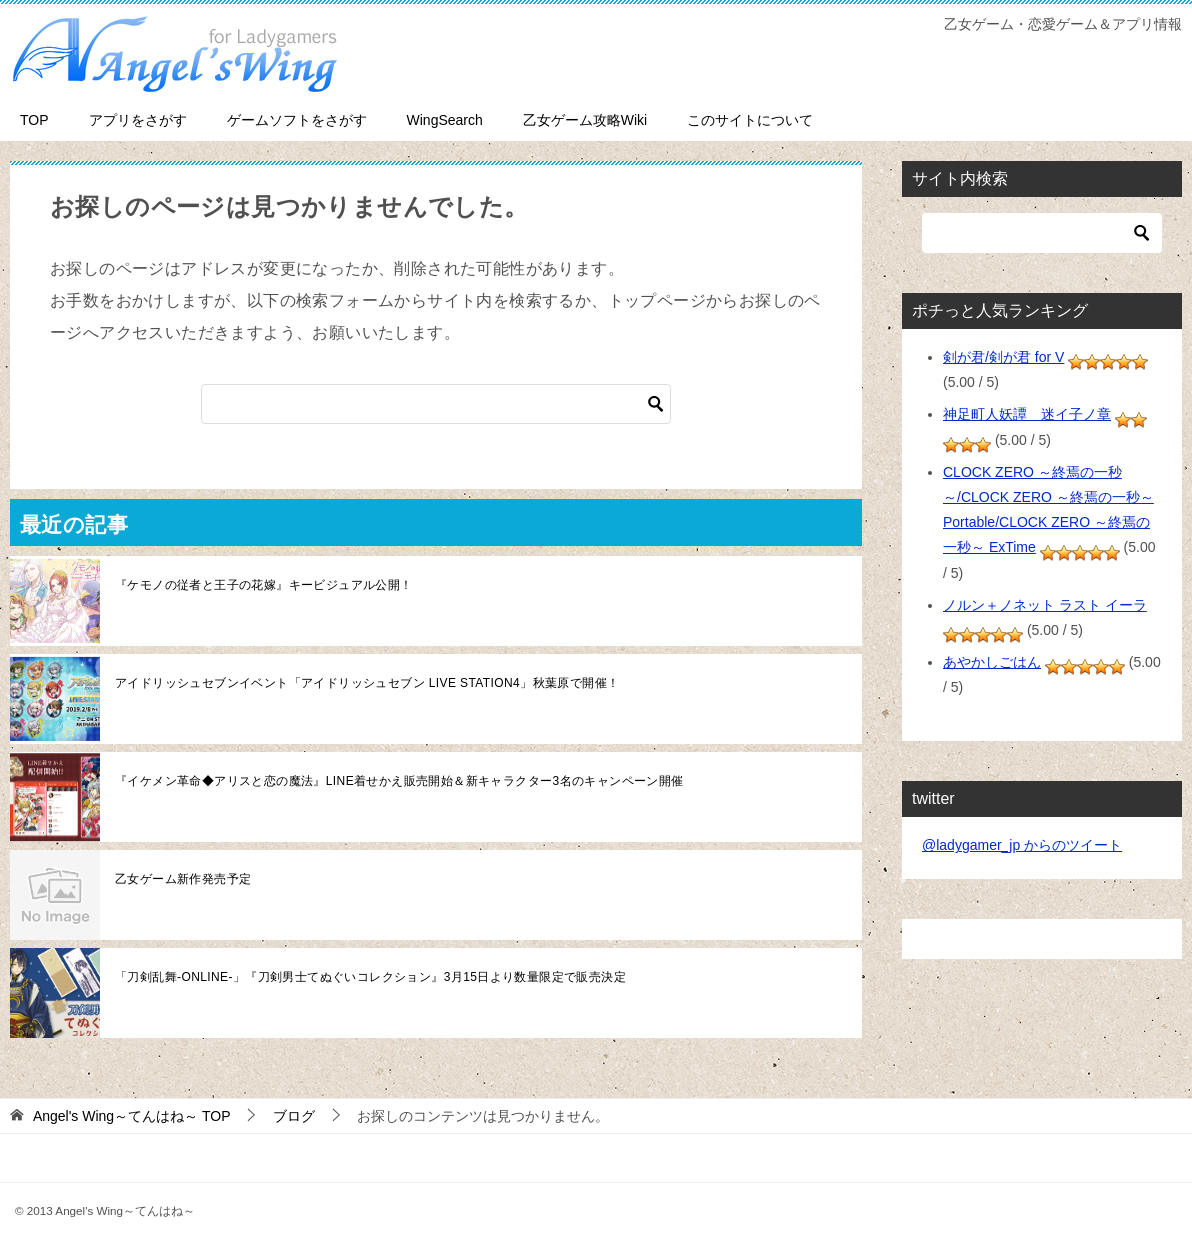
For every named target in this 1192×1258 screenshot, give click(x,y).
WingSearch (445, 120)
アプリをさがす (138, 120)
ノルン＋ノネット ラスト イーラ (1045, 605)
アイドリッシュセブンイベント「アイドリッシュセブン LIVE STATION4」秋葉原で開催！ (367, 683)
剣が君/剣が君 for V (1003, 357)
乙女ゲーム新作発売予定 (183, 879)
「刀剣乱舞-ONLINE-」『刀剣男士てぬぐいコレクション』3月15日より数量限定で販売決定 (370, 977)
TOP (34, 120)
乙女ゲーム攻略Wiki (585, 120)
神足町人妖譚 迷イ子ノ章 (1027, 414)
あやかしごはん (992, 662)
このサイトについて (750, 120)
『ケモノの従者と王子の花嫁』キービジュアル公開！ (264, 585)
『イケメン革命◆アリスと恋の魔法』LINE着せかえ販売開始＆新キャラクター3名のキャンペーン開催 (399, 781)
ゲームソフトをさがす (297, 120)
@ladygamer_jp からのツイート (1022, 845)
